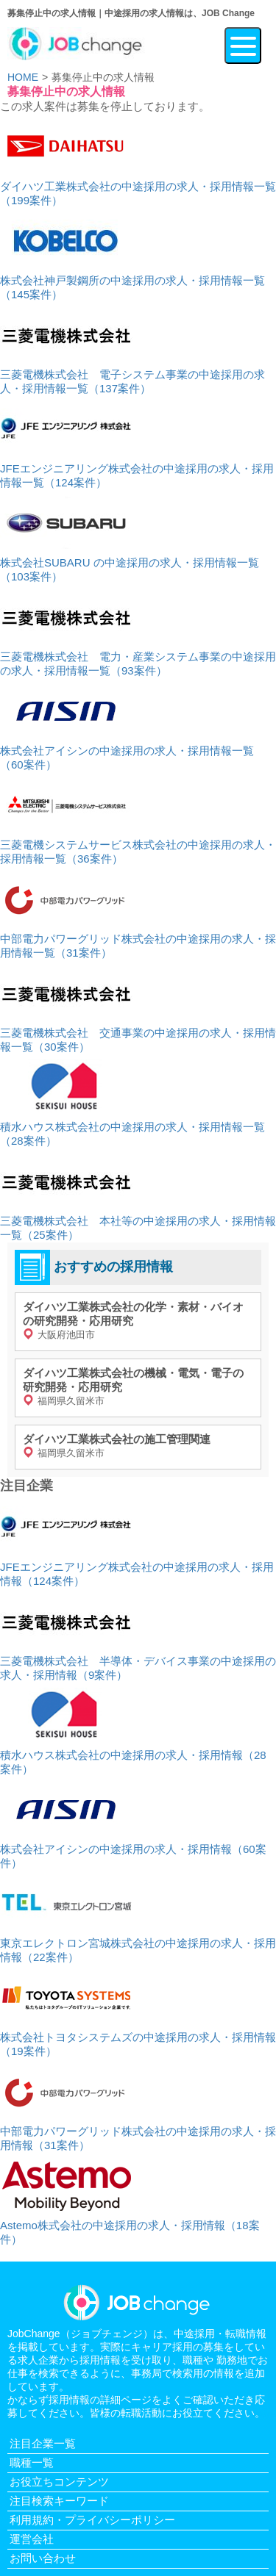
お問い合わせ (43, 2558)
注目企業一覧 (43, 2443)
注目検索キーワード (59, 2500)
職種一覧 (32, 2462)
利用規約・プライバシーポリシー (92, 2520)
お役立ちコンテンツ (59, 2481)
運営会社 (32, 2539)
